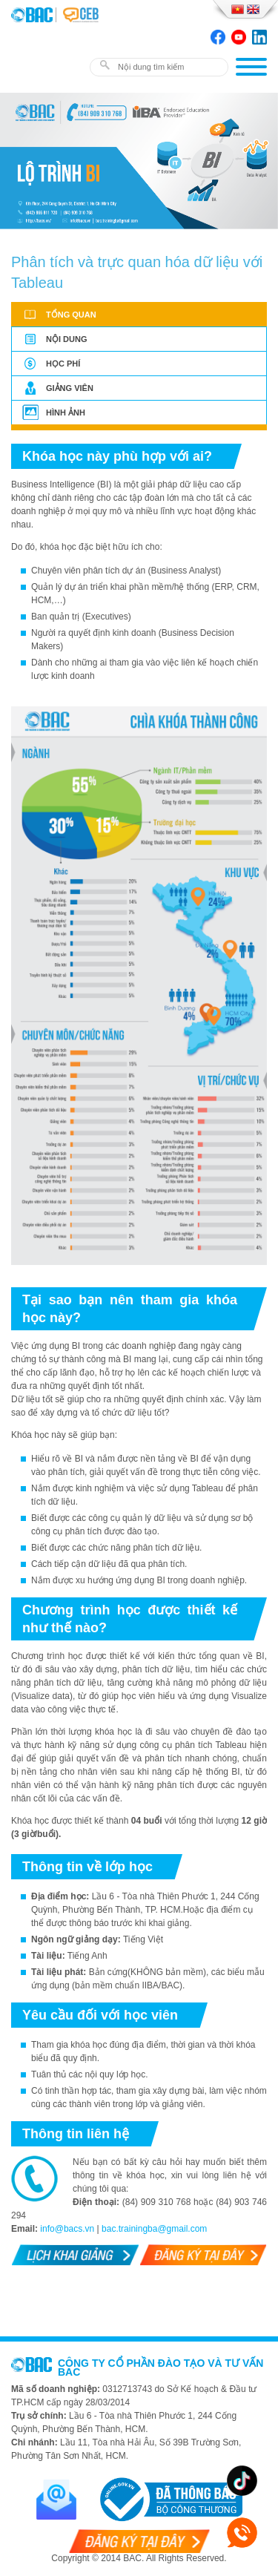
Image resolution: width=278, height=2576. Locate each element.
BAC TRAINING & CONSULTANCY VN (33, 14)
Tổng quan (71, 314)
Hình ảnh (65, 412)
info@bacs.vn (67, 2229)
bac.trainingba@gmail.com (154, 2229)
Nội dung (66, 339)
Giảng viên (69, 388)
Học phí (63, 363)
